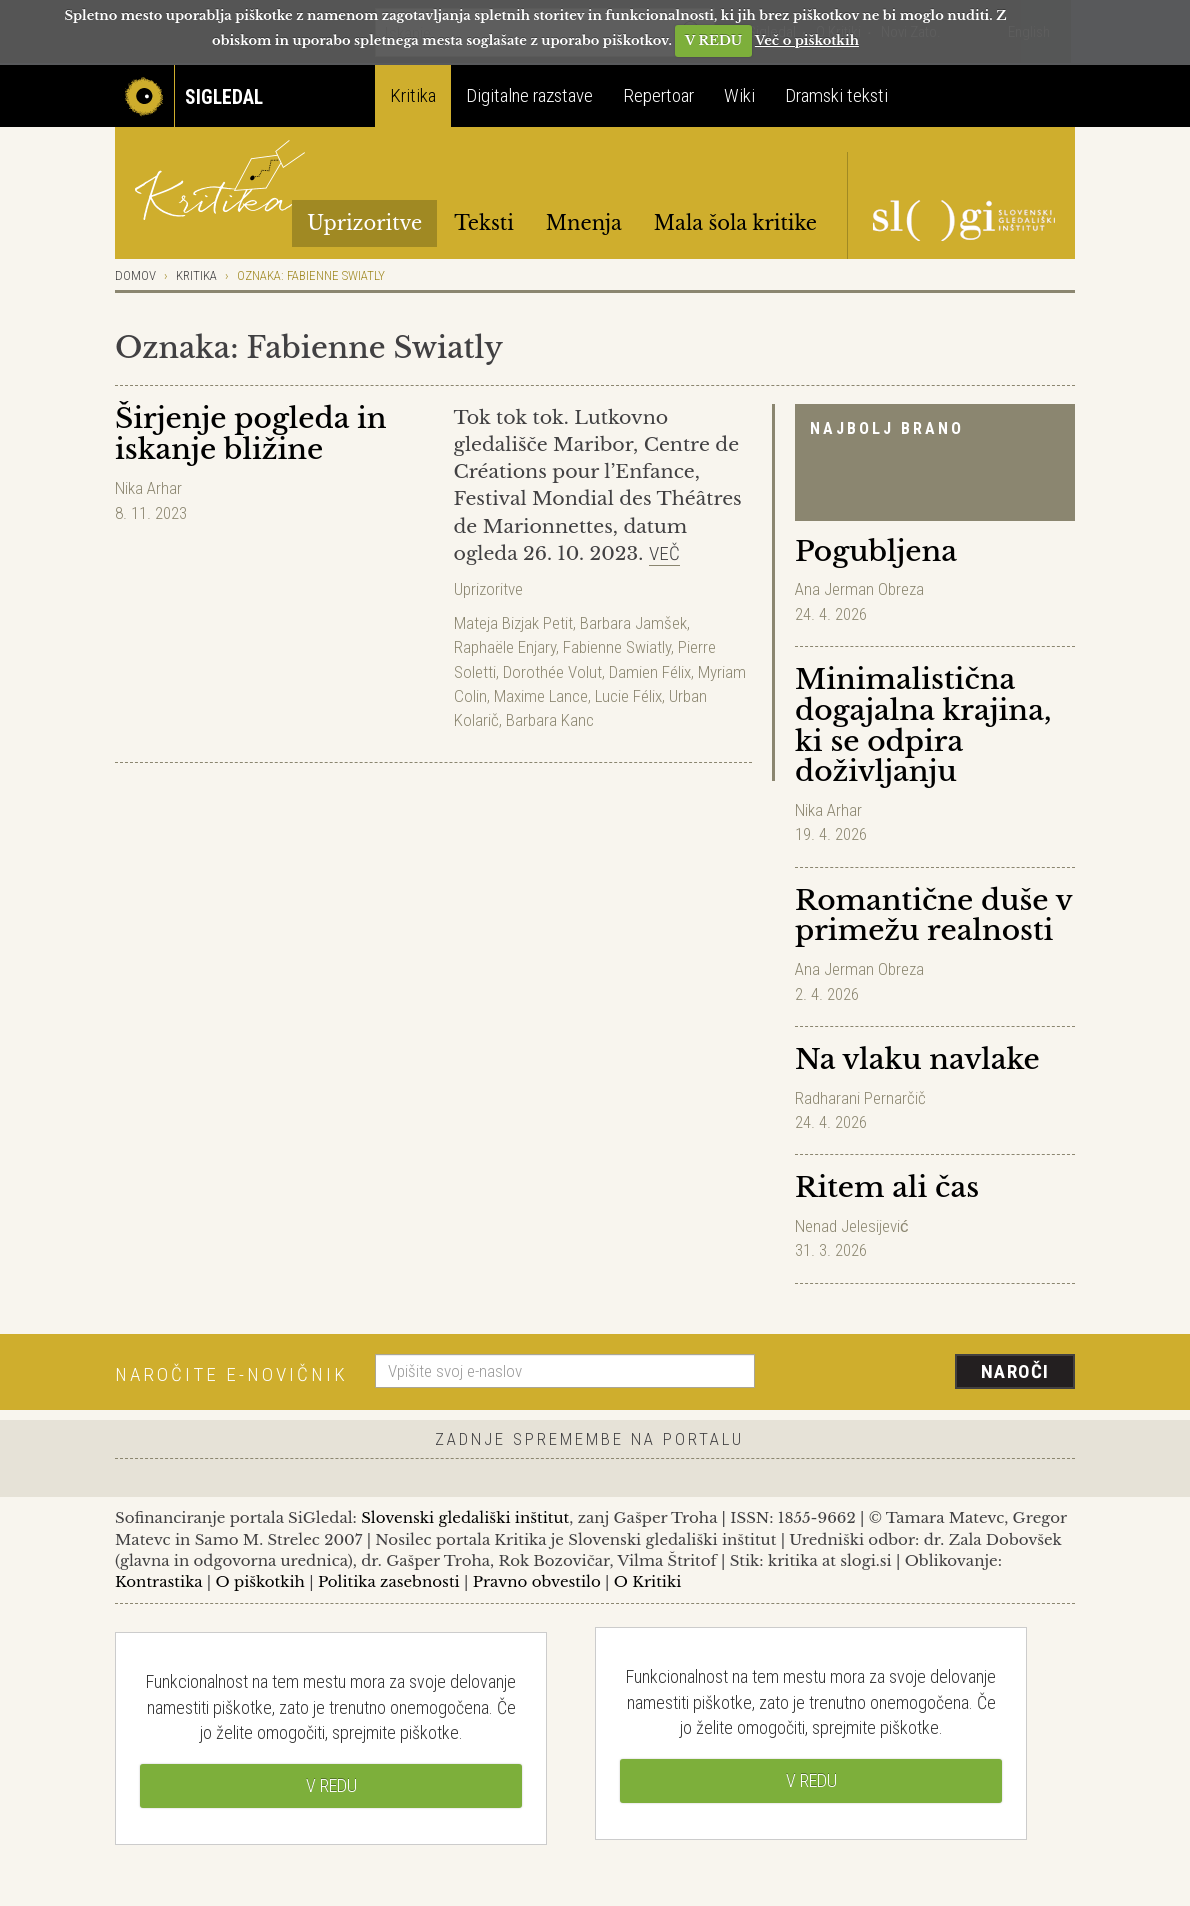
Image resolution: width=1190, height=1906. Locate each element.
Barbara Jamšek (633, 623)
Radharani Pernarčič (860, 1098)
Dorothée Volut (552, 672)
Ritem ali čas (887, 1187)
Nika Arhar (828, 810)
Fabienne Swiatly (617, 647)
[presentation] (927, 1373)
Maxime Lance (541, 696)
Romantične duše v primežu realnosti (933, 916)
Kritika (413, 95)
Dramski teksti (836, 95)
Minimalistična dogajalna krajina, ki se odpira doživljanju (923, 725)
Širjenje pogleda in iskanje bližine (251, 434)
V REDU (713, 40)
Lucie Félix (628, 696)
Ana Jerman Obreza (859, 589)
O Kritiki (648, 1581)
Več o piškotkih (807, 40)
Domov (135, 275)
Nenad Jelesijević (852, 1226)
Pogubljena (876, 551)
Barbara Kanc (550, 720)
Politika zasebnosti (389, 1581)
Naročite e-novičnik (231, 1374)
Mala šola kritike (735, 223)
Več (664, 553)
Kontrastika (159, 1581)
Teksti (484, 223)
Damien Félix (650, 672)
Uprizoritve (364, 223)
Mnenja (584, 223)
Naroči (1015, 1371)
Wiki (739, 95)
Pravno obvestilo (537, 1581)
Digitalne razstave (529, 95)
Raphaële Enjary (505, 647)
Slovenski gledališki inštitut (465, 1517)
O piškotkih (259, 1581)
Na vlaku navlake (917, 1059)
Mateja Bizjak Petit (513, 623)
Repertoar (658, 95)
